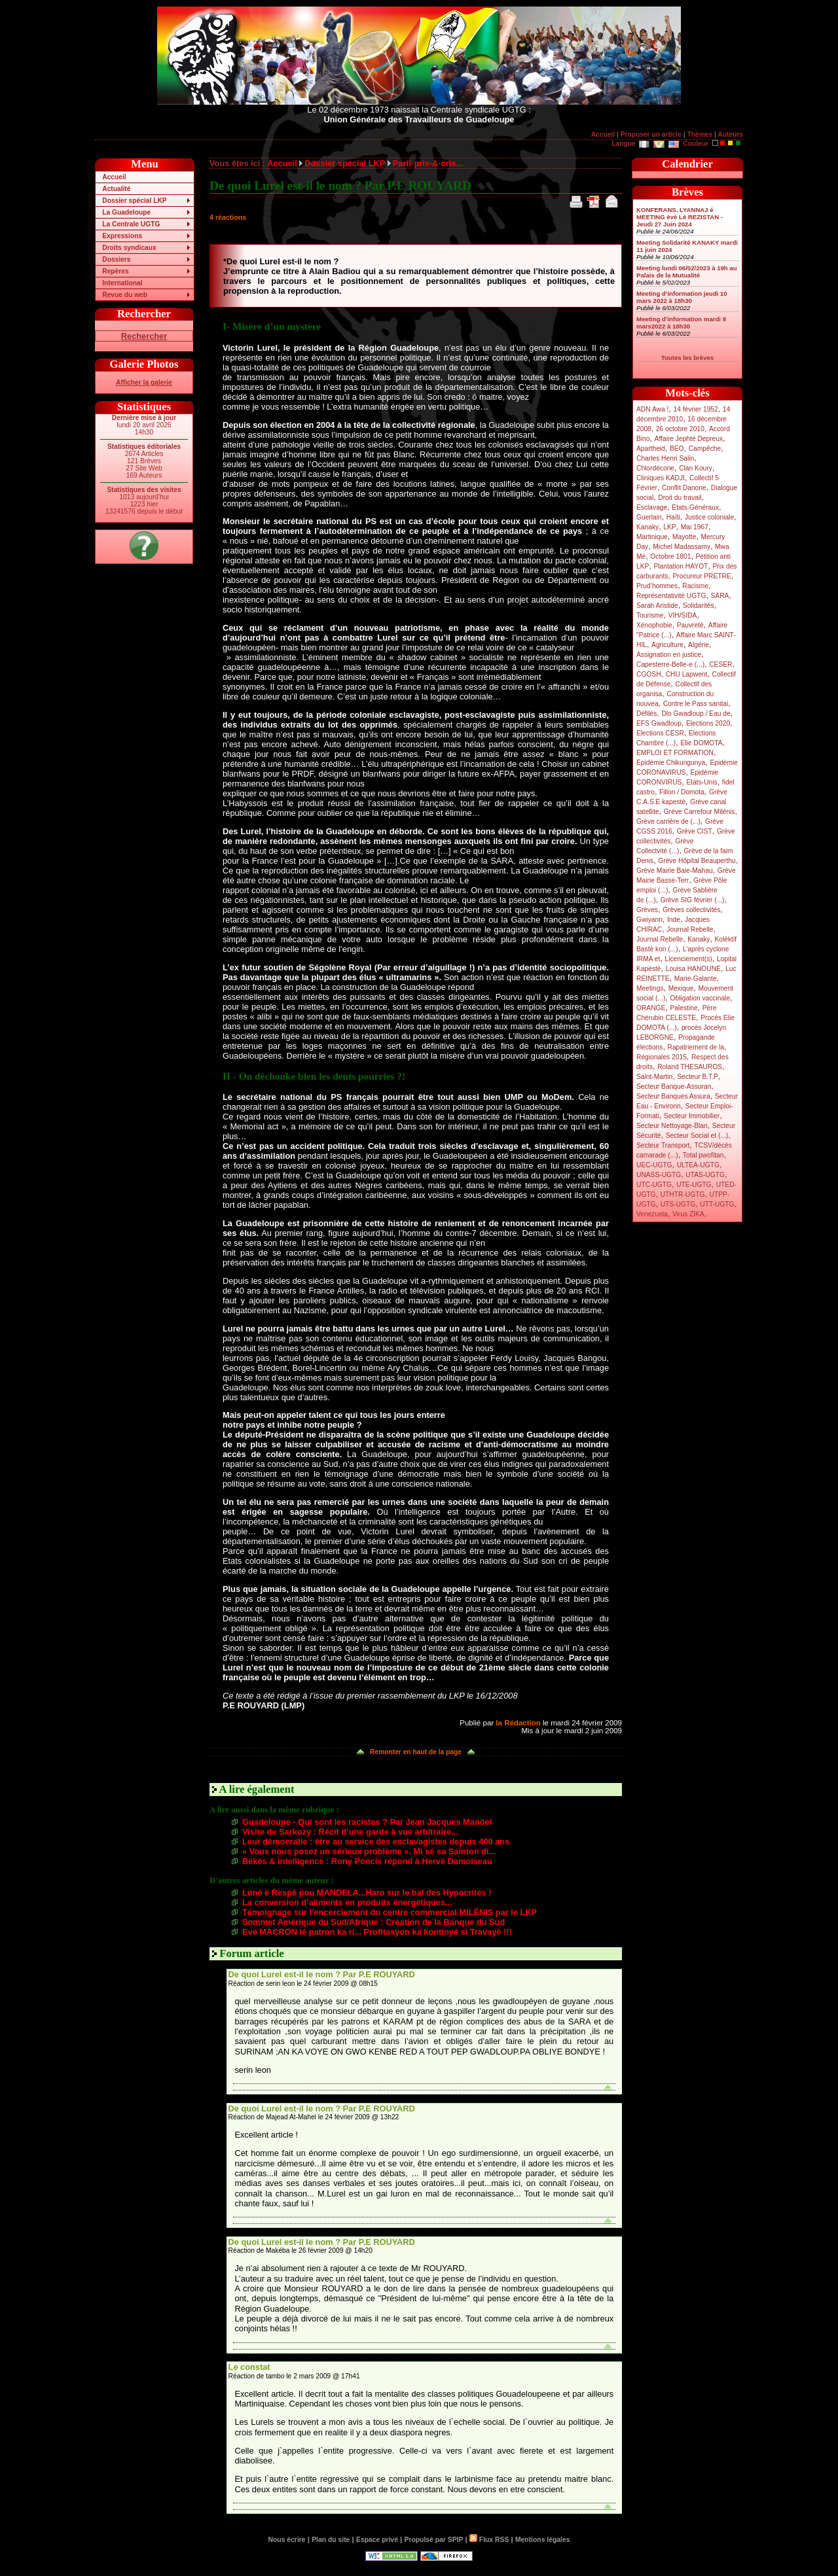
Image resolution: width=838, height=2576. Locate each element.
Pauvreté (690, 625)
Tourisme (650, 615)
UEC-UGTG (654, 1165)
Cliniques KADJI (660, 478)
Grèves (647, 909)
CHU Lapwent (687, 674)
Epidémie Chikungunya (670, 762)
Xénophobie (654, 625)
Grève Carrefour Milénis (699, 811)
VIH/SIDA (682, 615)
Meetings (650, 988)
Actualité (116, 188)
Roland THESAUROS (689, 1066)
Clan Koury (695, 468)
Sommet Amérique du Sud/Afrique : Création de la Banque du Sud (373, 1922)
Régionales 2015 (661, 1057)
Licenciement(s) (688, 958)
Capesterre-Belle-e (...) (670, 664)
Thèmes (699, 134)
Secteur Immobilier (692, 1116)
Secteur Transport (662, 1145)
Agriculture (667, 644)
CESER (720, 664)
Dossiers (116, 259)
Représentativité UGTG (671, 595)
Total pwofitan (703, 1155)
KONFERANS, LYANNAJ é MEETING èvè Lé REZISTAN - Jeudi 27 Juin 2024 (679, 217)
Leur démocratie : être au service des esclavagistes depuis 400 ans (375, 1841)
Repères (115, 271)
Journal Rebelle (689, 929)
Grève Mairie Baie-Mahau (674, 870)
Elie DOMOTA (701, 743)
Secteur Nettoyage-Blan (672, 1125)
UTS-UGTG (678, 1204)
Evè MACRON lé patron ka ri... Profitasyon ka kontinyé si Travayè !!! (377, 1932)
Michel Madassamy (681, 546)
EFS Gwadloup (659, 723)
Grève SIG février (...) (693, 900)
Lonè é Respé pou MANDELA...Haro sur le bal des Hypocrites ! (366, 1892)
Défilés (646, 713)
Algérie (698, 644)
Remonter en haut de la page (416, 1752)
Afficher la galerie (144, 382)
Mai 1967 (694, 527)
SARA (720, 595)
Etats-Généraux (695, 507)
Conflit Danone (684, 487)
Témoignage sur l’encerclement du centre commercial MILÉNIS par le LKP (389, 1912)
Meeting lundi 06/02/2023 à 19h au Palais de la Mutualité (686, 271)
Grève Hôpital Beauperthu (696, 860)
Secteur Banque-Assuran (673, 1086)
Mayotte (684, 536)
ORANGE (650, 1008)
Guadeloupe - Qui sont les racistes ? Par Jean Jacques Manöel (367, 1822)
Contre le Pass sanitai (696, 703)
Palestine (683, 1008)
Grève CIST (694, 831)
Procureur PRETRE (701, 576)
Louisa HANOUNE (693, 968)
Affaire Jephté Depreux (689, 438)
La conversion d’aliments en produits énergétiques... (347, 1902)
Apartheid (650, 448)
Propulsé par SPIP (434, 2539)
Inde (673, 919)
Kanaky (647, 527)
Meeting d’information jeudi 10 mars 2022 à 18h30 (681, 297)
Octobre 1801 (670, 556)
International (122, 283)
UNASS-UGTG (658, 1174)
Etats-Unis (702, 782)
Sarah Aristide (657, 605)
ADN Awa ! (652, 409)
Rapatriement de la (696, 1047)
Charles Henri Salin (665, 458)
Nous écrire (287, 2539)
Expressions (122, 235)
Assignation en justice (668, 654)
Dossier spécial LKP (134, 200)
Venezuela (652, 1214)
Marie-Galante (695, 978)
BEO (677, 448)
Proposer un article (651, 134)
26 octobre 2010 (680, 428)
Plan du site (331, 2539)
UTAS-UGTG (705, 1174)
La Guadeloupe (126, 212)
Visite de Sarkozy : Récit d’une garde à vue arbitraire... (350, 1832)
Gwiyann (649, 919)
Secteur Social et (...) (697, 1135)
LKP (669, 527)
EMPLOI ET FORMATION (675, 752)
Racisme (695, 586)
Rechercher (144, 336)
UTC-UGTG (654, 1184)
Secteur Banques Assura (673, 1096)
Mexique (681, 988)
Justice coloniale (709, 517)
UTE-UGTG (693, 1184)
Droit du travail (679, 497)
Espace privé (377, 2539)
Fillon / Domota (681, 792)
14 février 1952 (695, 409)
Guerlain (649, 517)
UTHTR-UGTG (683, 1194)
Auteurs (730, 134)
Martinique (652, 536)
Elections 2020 (708, 723)
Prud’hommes (657, 586)
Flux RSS (489, 2539)
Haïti (673, 517)
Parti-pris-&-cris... (428, 163)
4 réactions (228, 217)
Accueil (603, 134)
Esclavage (651, 507)
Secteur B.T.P (697, 1076)
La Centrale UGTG (131, 224)
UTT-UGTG (717, 1204)
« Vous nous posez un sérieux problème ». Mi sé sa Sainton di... (369, 1851)
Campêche (705, 448)
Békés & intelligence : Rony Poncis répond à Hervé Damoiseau (367, 1861)
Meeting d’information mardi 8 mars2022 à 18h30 (681, 322)
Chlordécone (655, 468)
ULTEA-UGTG (698, 1165)
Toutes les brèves (687, 357)
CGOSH (648, 674)
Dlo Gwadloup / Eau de (695, 713)
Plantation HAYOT (680, 566)
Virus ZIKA (688, 1214)
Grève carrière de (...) (668, 821)
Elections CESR (660, 733)
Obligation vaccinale (700, 998)
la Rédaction (518, 1723)
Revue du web (124, 294)
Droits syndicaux (129, 247)
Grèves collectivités (691, 909)
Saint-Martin (654, 1076)
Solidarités (698, 605)
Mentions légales (542, 2539)
